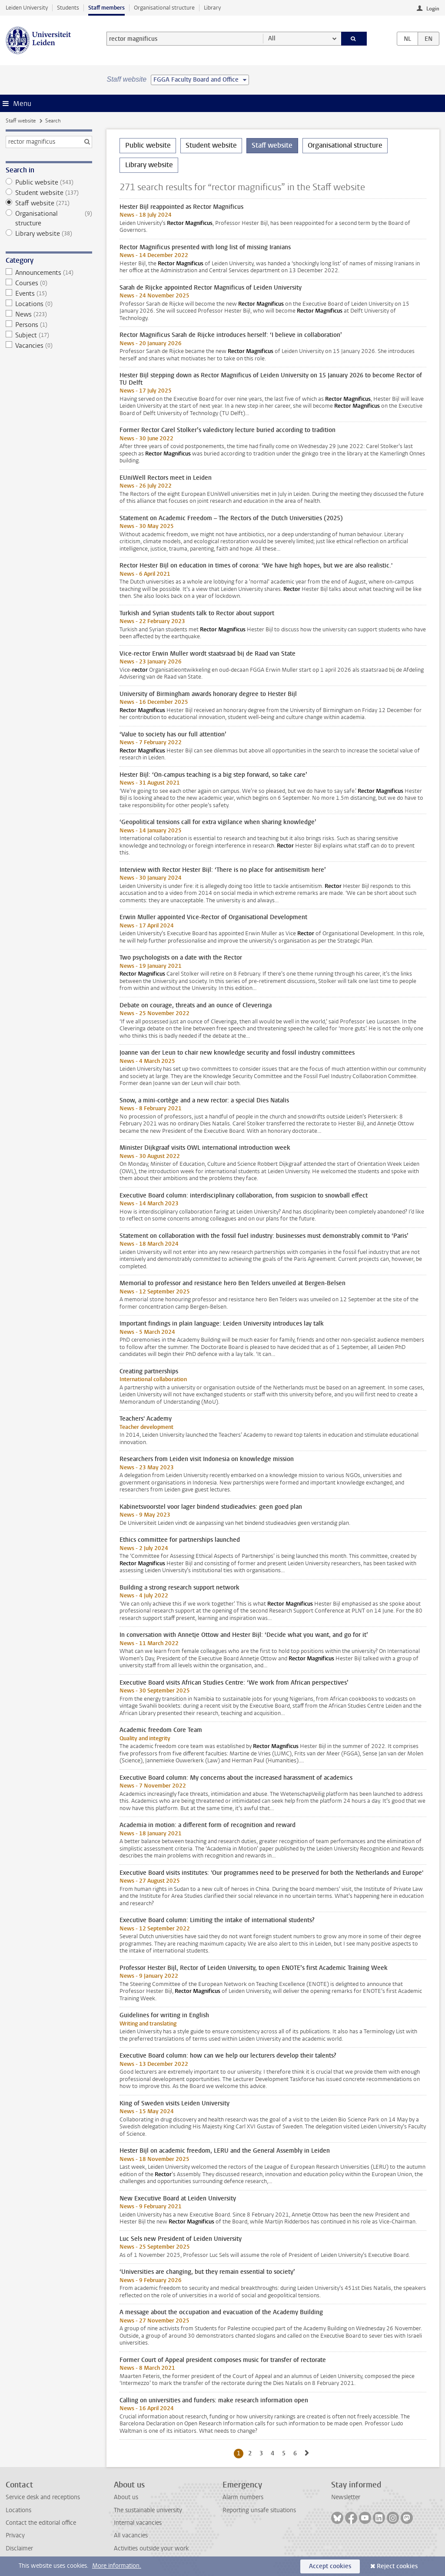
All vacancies (131, 2535)
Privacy (15, 2535)
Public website (49, 182)
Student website (49, 193)
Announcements (49, 272)
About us (126, 2497)
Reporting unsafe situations (259, 2510)
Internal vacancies (138, 2523)
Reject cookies (397, 2566)
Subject (49, 335)
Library (212, 7)
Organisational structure (164, 7)
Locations (49, 304)
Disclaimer (19, 2548)
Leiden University (27, 7)
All (272, 38)
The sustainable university (148, 2510)
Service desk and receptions (43, 2497)
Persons (49, 325)
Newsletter (345, 2497)
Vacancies (49, 345)
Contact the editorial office (41, 2523)
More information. (116, 2566)
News (49, 314)
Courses (49, 283)
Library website (49, 233)
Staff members (106, 7)
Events (49, 293)
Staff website (21, 120)
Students (68, 7)
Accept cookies (330, 2566)
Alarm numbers (242, 2497)
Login (432, 8)
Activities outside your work (151, 2548)
